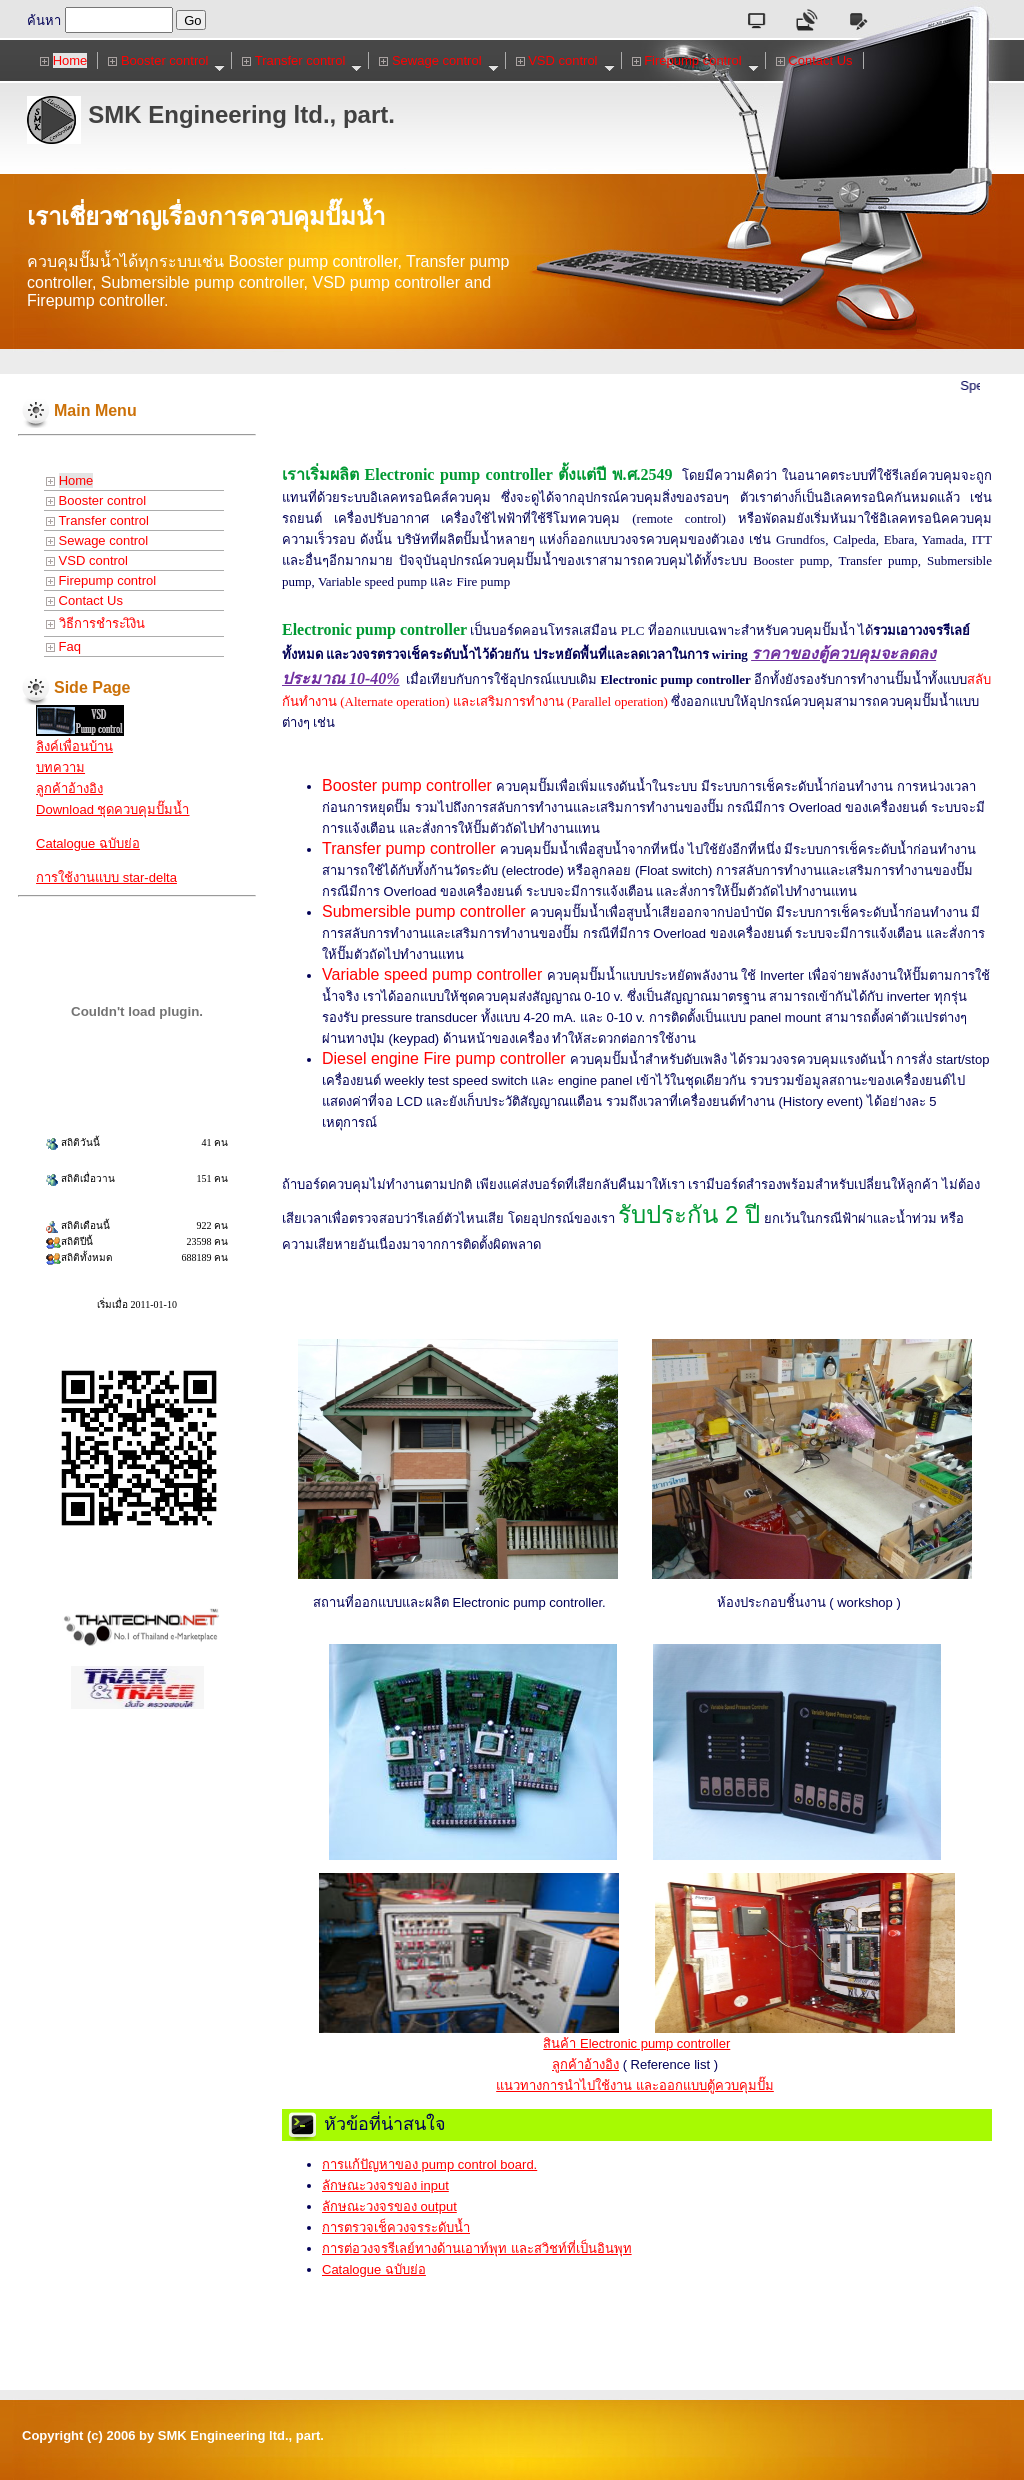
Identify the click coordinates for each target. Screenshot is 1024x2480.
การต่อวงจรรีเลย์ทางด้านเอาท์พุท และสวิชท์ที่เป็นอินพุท (477, 2248)
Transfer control (302, 61)
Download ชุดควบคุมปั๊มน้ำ (112, 809)
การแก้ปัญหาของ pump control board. (429, 2164)
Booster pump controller (409, 785)
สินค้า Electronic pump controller (636, 2043)
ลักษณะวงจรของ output (389, 2206)
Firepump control (695, 61)
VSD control (565, 61)
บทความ (60, 767)
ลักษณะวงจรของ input (385, 2185)
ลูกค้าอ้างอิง (69, 788)
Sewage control (438, 61)
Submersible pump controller (424, 911)
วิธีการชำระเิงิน (95, 623)
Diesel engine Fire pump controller (444, 1058)
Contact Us (814, 60)
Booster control (166, 61)
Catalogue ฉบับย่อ (88, 843)
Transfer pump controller (409, 848)
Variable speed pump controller (432, 974)
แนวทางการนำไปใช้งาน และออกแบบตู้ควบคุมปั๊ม (635, 2085)
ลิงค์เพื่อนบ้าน (74, 746)
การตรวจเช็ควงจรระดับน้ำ (396, 2227)
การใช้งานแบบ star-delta (106, 877)
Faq (63, 646)
